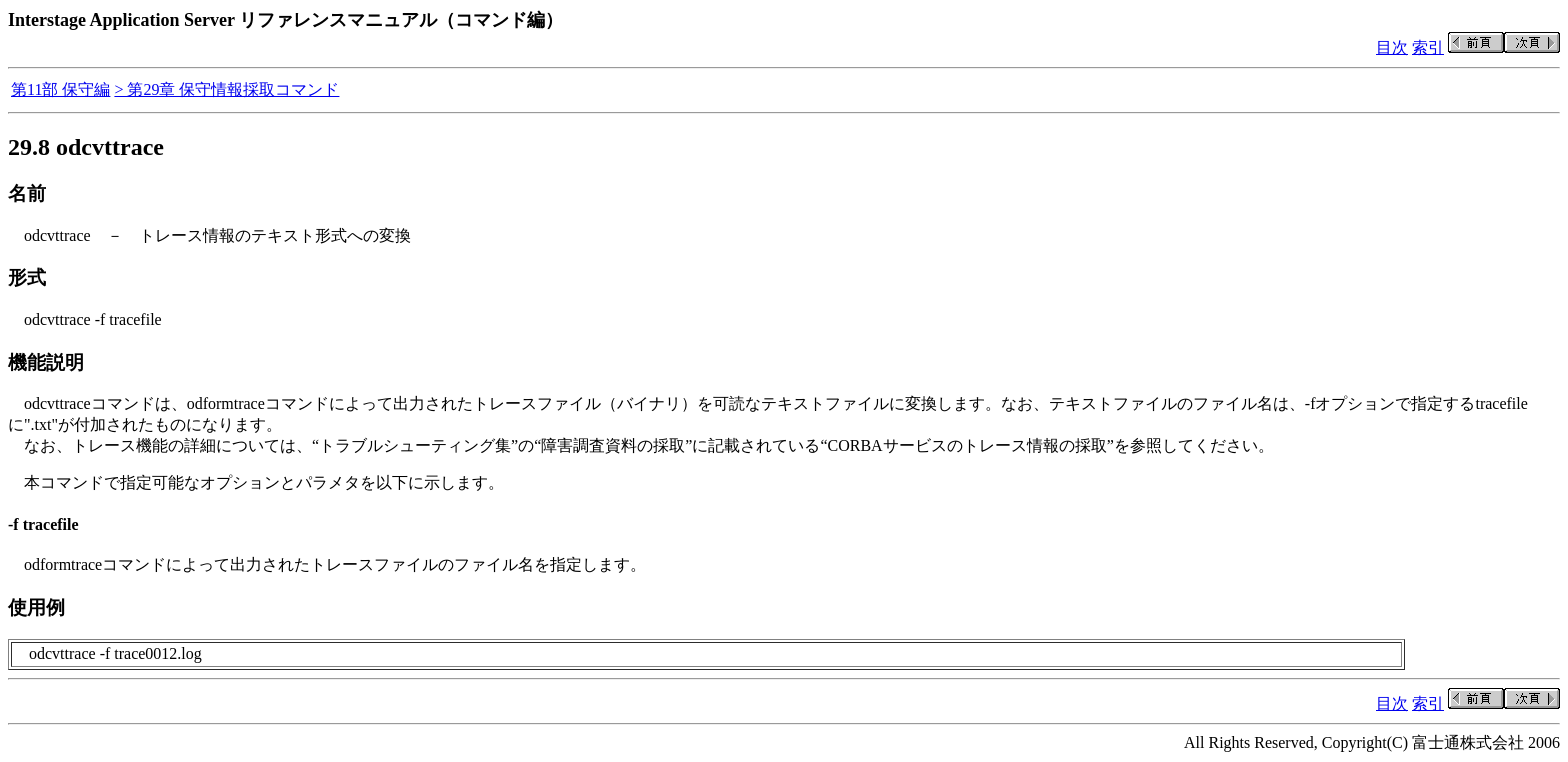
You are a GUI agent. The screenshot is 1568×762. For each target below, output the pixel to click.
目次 (1392, 47)
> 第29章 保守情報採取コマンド (226, 89)
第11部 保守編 (60, 89)
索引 (1428, 47)
